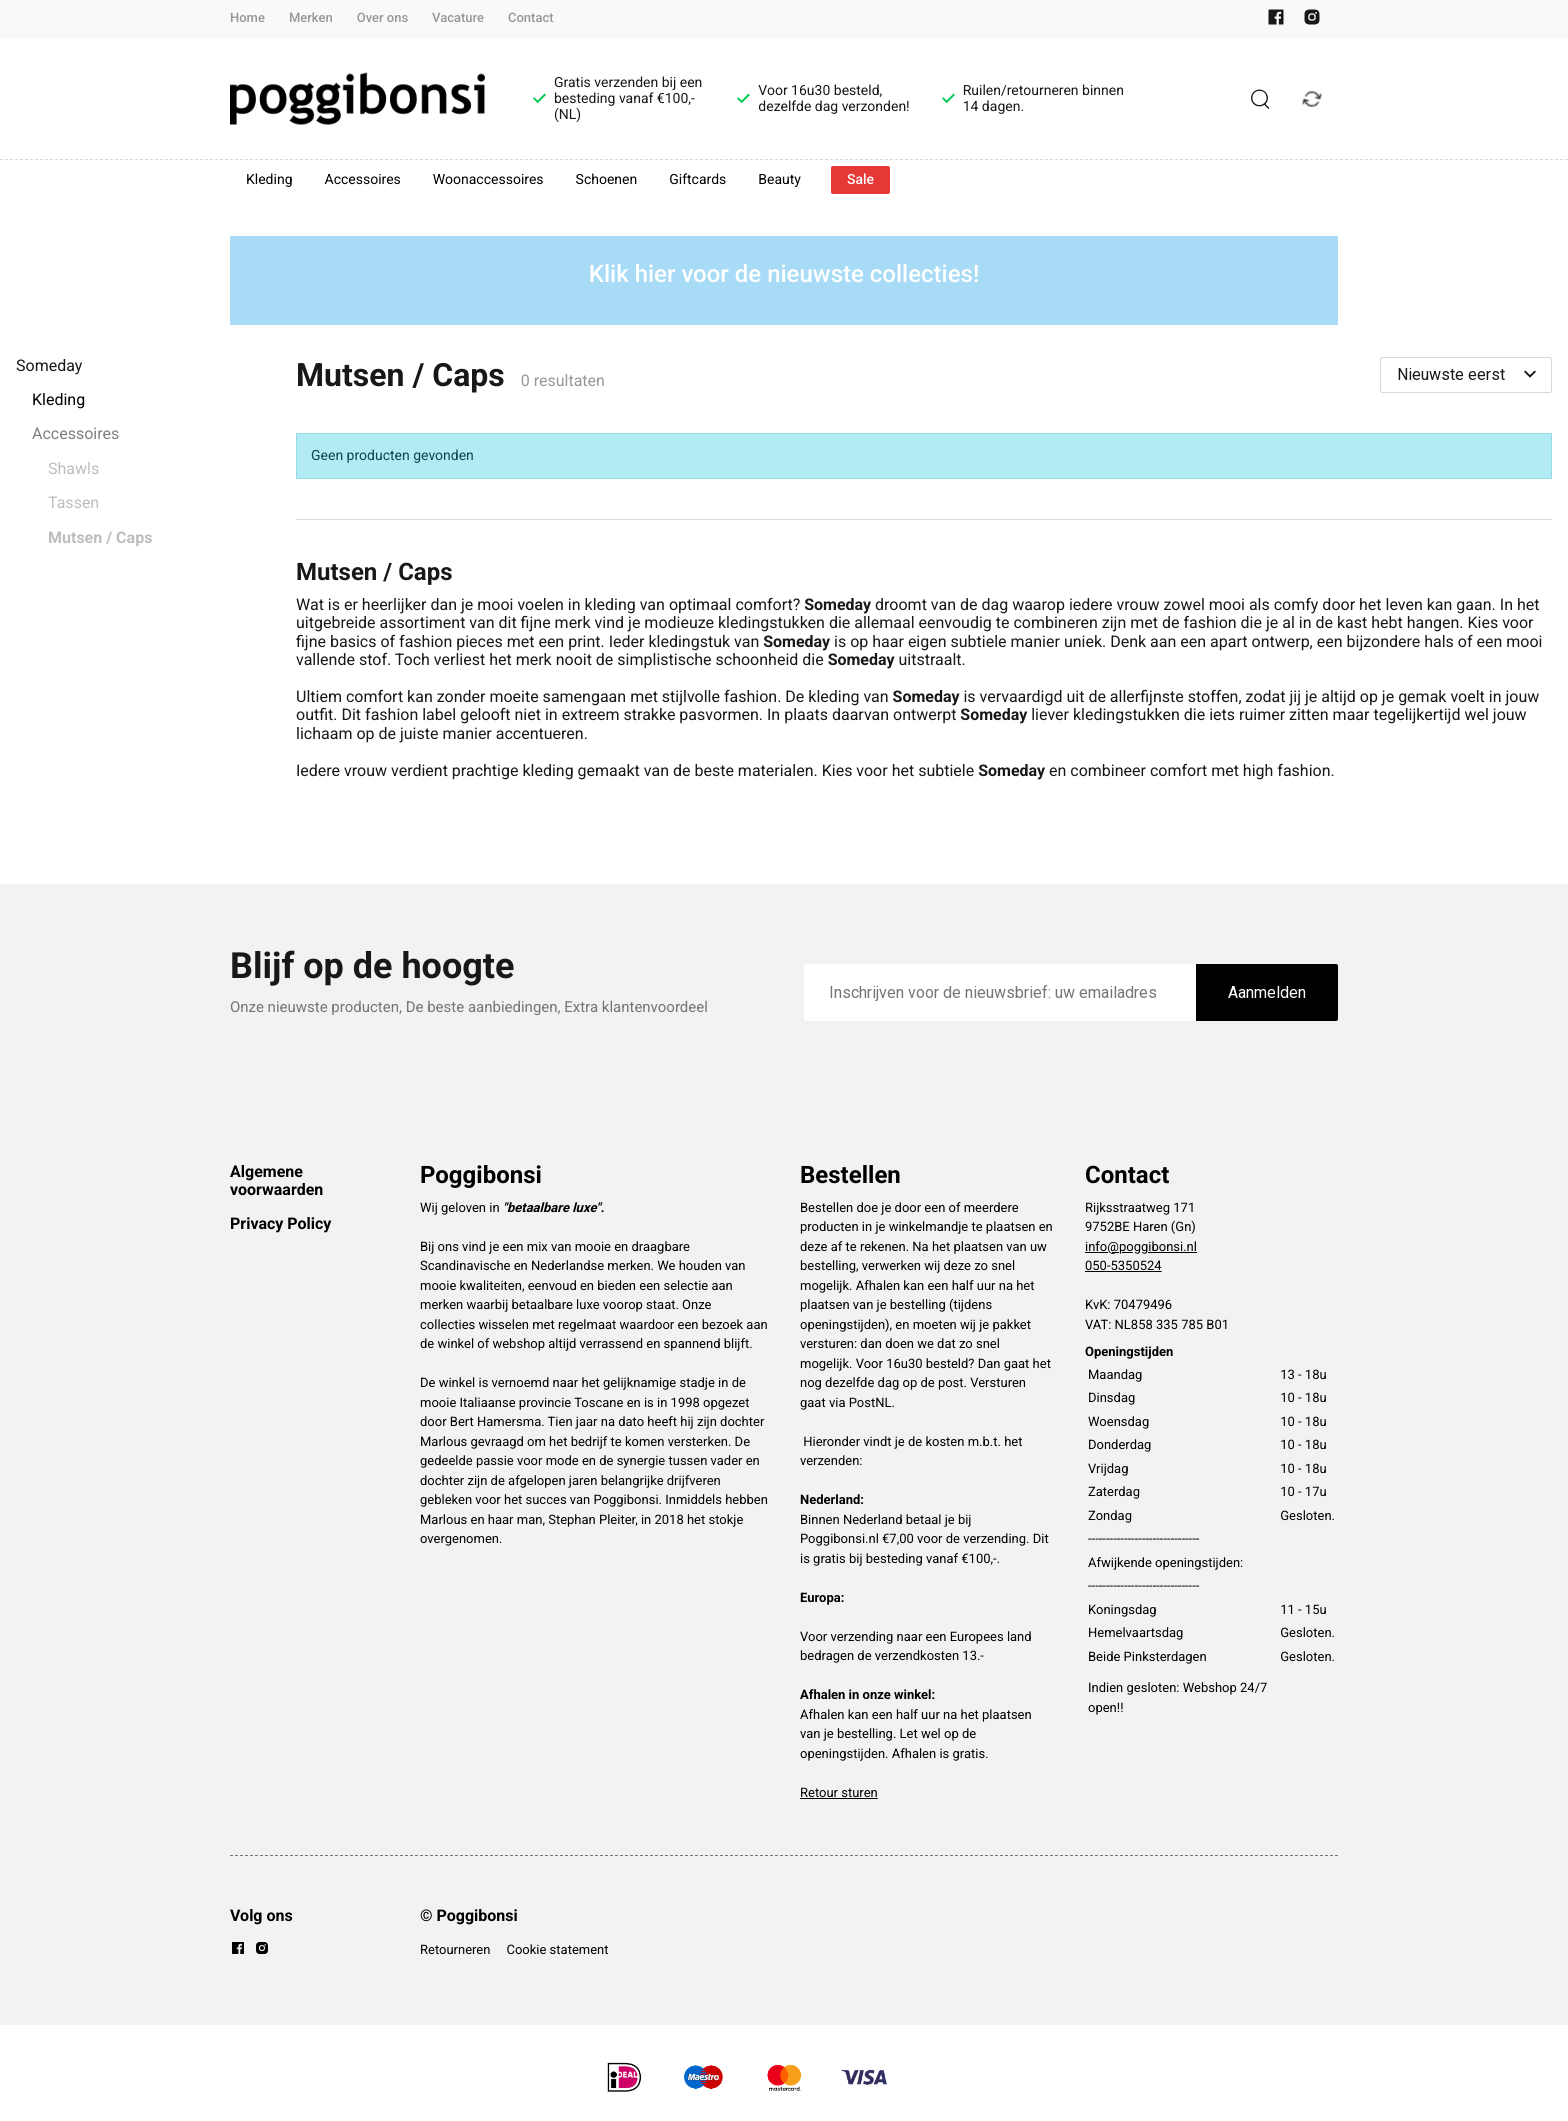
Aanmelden (1267, 992)
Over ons (382, 18)
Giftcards (697, 180)
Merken (311, 18)
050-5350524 (1123, 1266)
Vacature (458, 18)
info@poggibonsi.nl (1141, 1247)
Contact (531, 18)
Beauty (779, 180)
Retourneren (455, 1950)
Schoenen (607, 180)
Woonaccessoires (488, 180)
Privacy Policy (280, 1223)
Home (247, 18)
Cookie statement (557, 1950)
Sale (860, 180)
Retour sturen (839, 1793)
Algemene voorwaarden (276, 1180)
